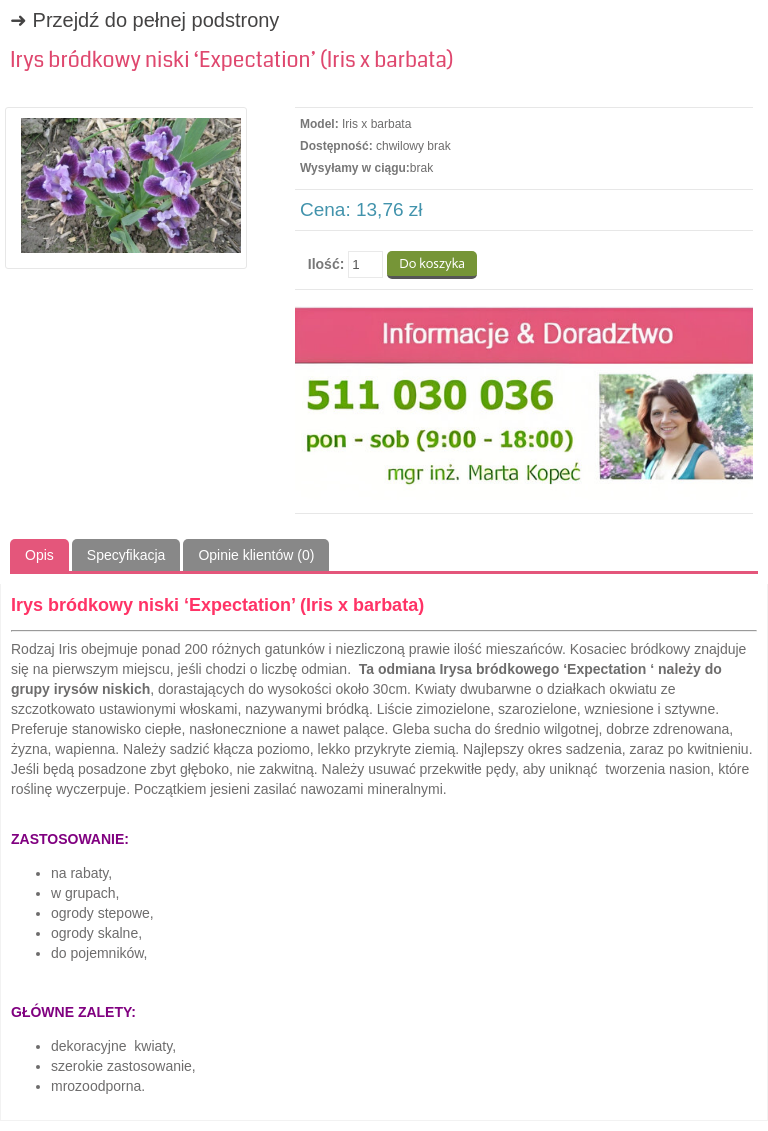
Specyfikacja (126, 555)
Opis (39, 555)
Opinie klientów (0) (256, 555)
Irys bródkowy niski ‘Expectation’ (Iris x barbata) (231, 60)
